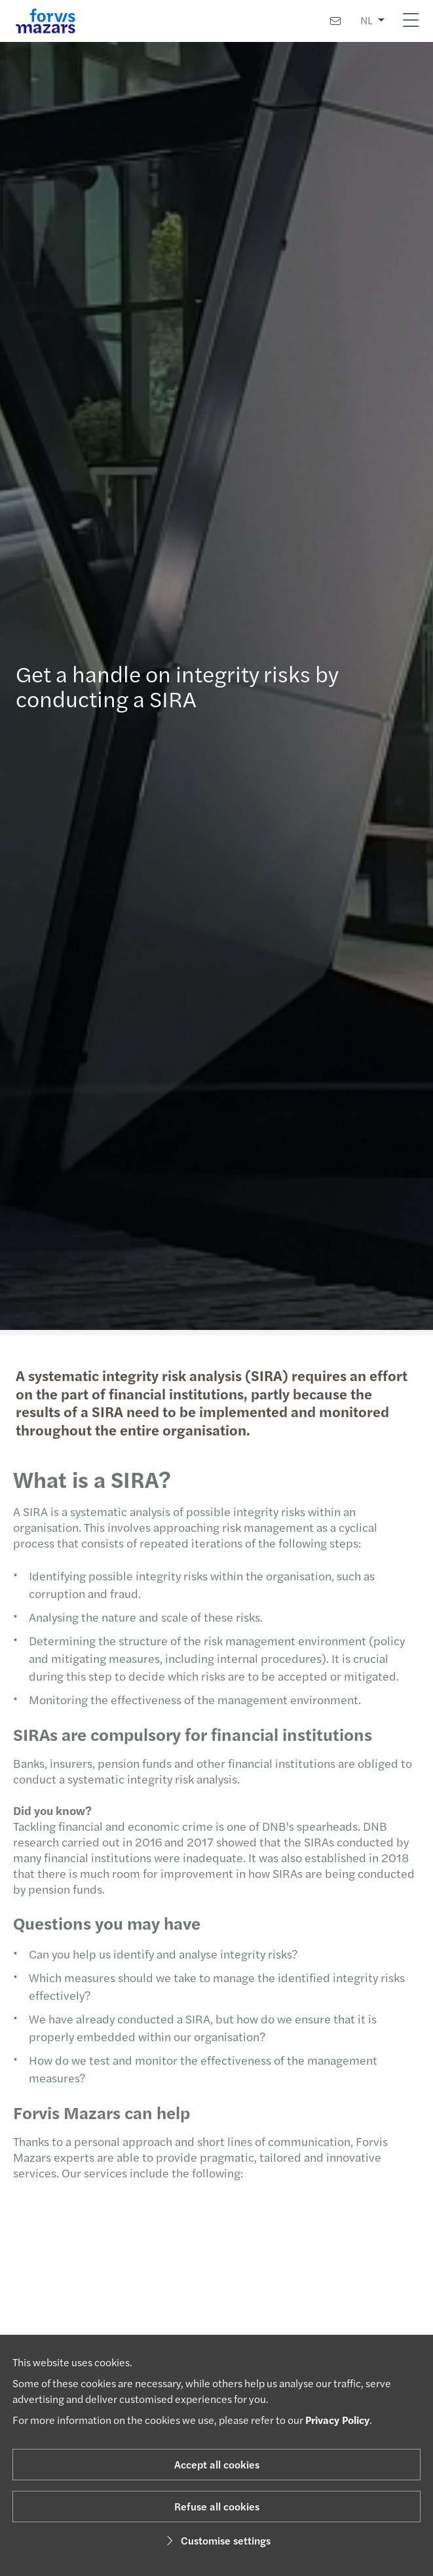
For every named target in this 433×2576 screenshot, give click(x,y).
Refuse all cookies (216, 2506)
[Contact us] (335, 20)
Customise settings (216, 2540)
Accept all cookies (216, 2464)
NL (366, 20)
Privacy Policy (337, 2419)
